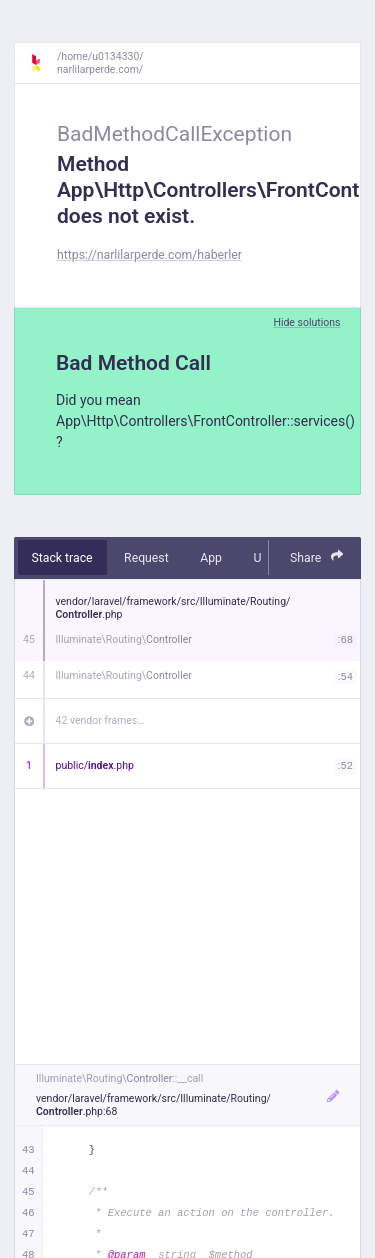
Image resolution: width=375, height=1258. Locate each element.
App (211, 558)
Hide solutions (306, 322)
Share (317, 556)
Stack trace (62, 558)
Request (146, 558)
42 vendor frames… (100, 720)
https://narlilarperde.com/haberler (149, 255)
